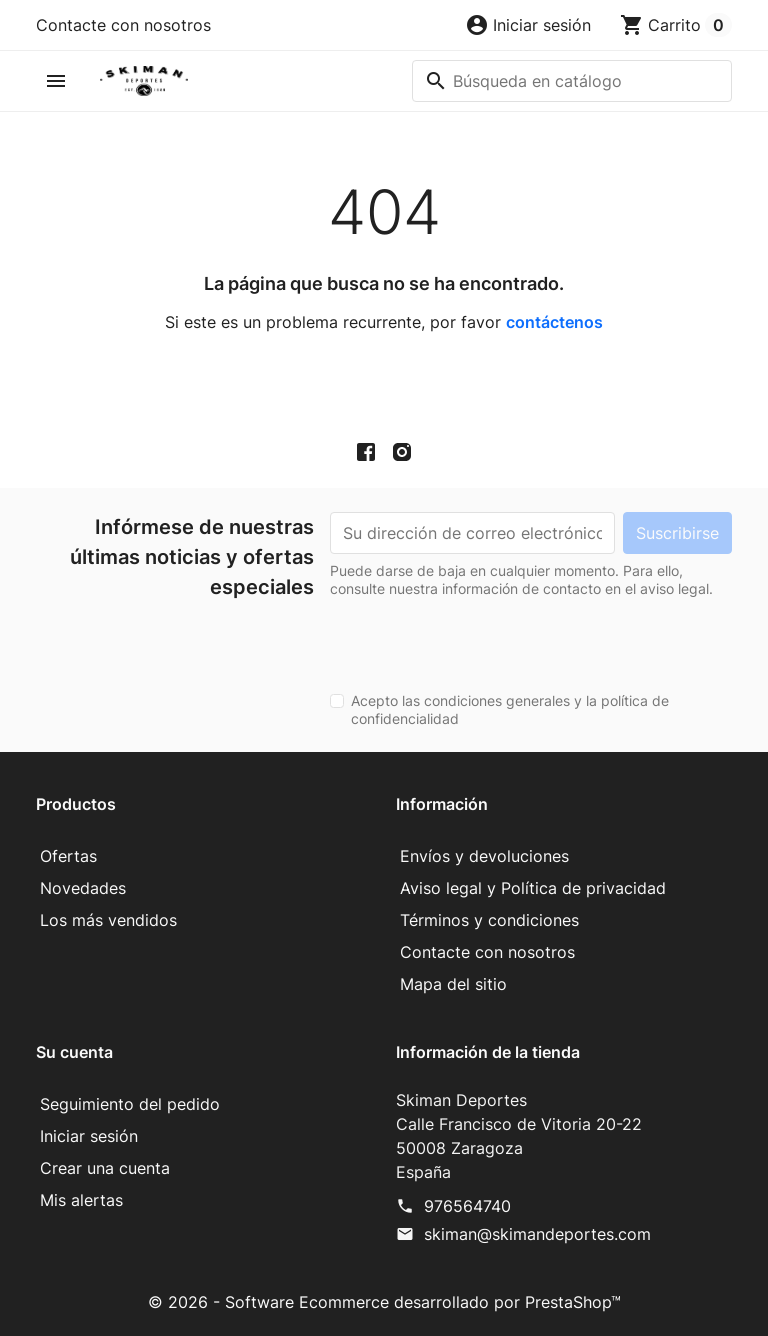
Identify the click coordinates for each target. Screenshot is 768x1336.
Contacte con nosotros (123, 25)
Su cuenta (74, 1052)
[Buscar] (572, 81)
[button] (528, 25)
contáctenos (554, 322)
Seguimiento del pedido (130, 1104)
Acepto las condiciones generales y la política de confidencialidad (510, 709)
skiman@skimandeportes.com (537, 1234)
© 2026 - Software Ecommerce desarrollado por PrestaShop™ (384, 1302)
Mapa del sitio (453, 984)
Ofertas (68, 856)
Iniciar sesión (89, 1136)
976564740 (467, 1206)
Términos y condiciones (489, 920)
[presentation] (482, 637)
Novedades (83, 888)
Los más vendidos (108, 920)
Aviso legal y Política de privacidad (533, 888)
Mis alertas (81, 1200)
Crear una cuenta (105, 1168)
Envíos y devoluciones (484, 856)
